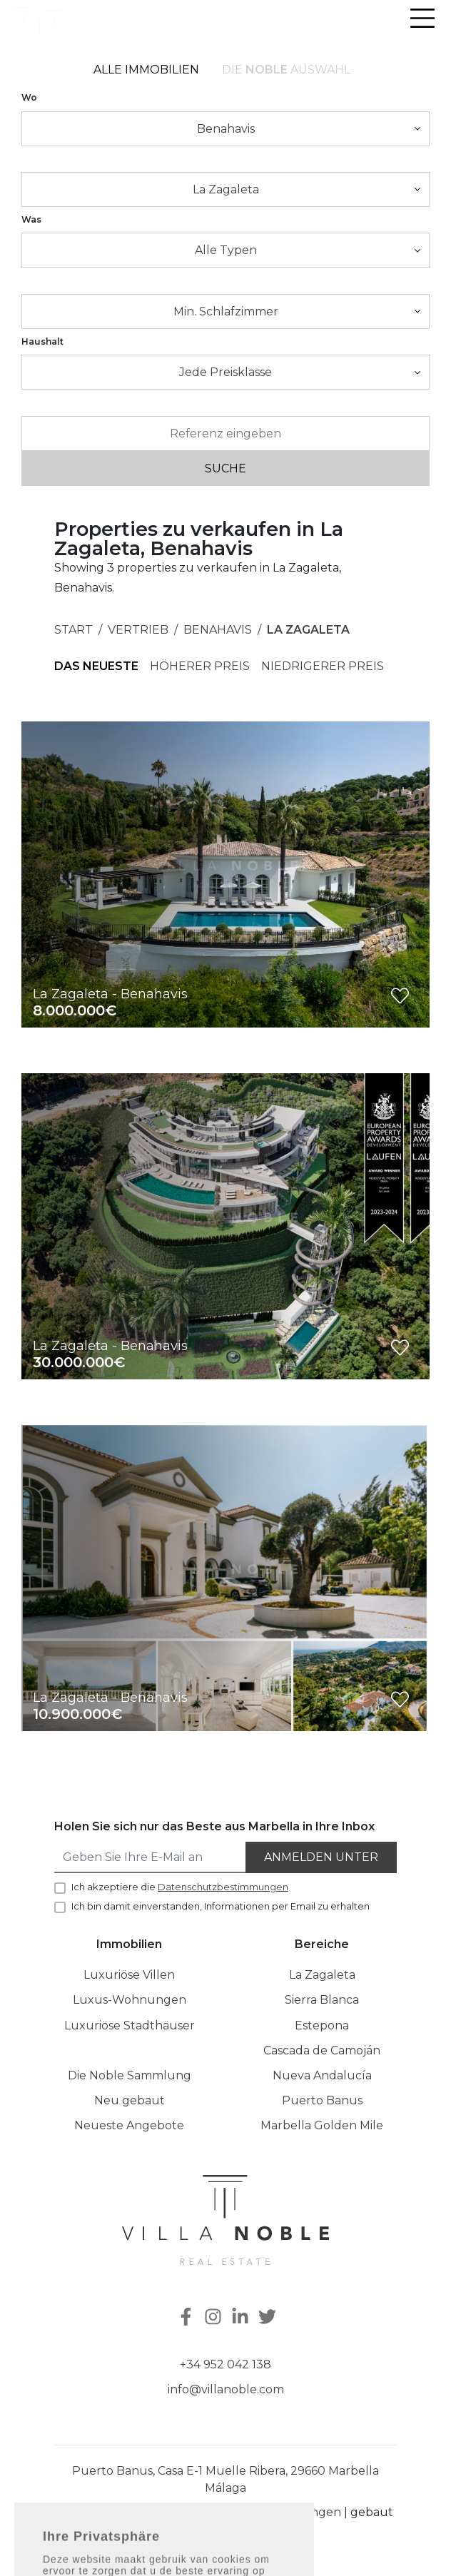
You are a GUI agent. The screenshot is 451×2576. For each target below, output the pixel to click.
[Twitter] (269, 2318)
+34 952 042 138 (225, 2364)
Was (31, 219)
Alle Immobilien (146, 69)
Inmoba (238, 2532)
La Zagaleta (308, 630)
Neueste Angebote (129, 2125)
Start (73, 630)
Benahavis (217, 630)
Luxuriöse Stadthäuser (129, 2025)
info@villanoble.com (226, 2389)
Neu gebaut (129, 2100)
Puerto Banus (322, 2100)
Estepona (322, 2025)
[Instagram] (215, 2318)
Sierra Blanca (322, 2000)
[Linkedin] (242, 2318)
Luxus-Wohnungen (129, 2000)
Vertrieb (138, 630)
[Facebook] (184, 2318)
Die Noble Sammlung (129, 2075)
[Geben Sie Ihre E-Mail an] (150, 1857)
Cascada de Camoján (321, 2050)
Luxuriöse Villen (129, 1975)
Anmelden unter (321, 1857)
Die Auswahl (286, 69)
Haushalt (42, 341)
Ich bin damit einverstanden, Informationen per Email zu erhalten (220, 1906)
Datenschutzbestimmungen (259, 2512)
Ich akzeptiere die (179, 1886)
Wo (29, 97)
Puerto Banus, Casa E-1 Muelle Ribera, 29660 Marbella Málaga (225, 2479)
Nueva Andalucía (322, 2075)
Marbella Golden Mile (321, 2125)
